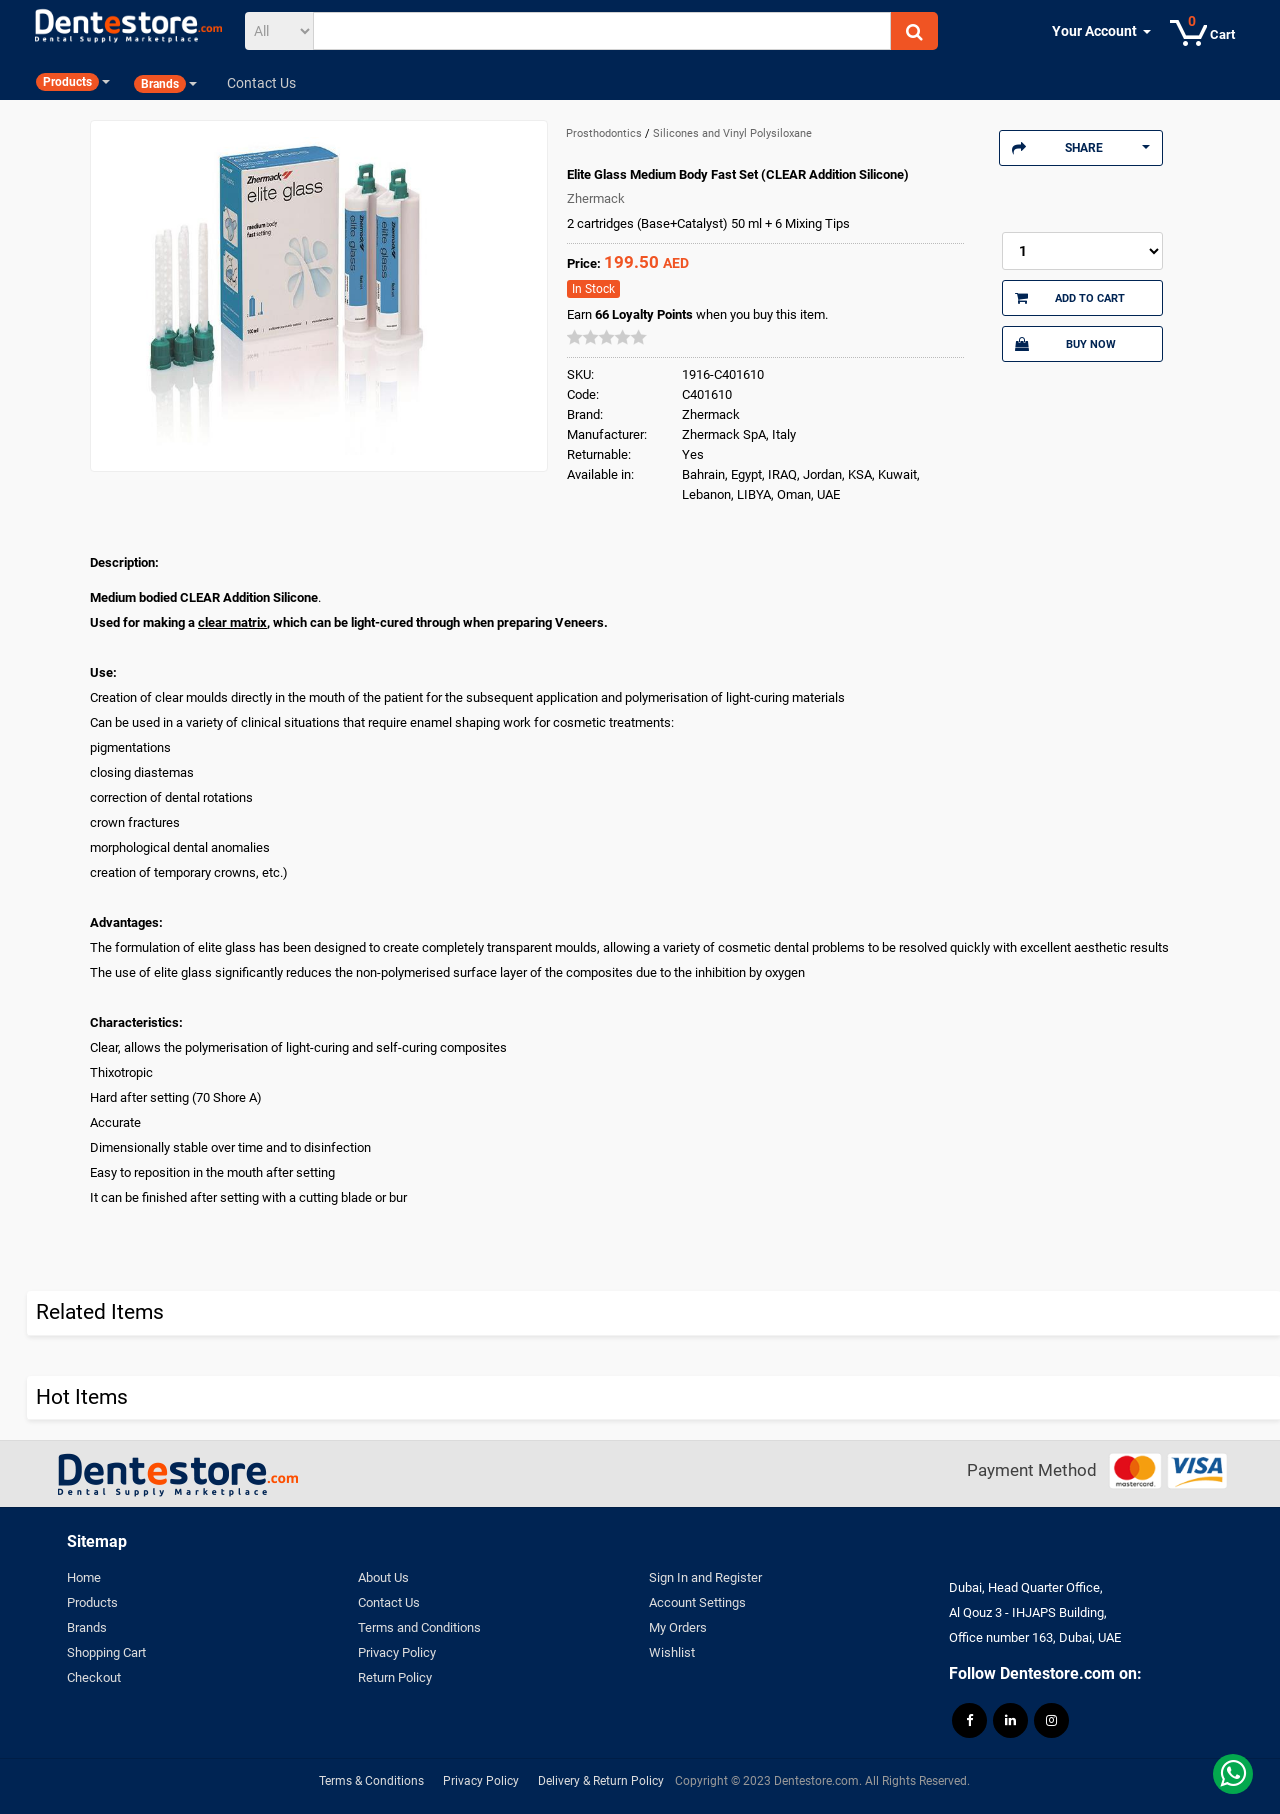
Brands (87, 1627)
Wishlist (672, 1652)
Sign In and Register (705, 1577)
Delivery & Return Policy (601, 1781)
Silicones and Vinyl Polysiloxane (732, 133)
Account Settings (697, 1602)
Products (92, 1602)
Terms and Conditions (419, 1627)
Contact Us (389, 1602)
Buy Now (1065, 344)
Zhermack (596, 198)
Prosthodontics (605, 133)
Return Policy (395, 1677)
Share (1081, 148)
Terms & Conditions (371, 1781)
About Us (383, 1577)
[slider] (607, 337)
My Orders (678, 1627)
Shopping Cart (106, 1652)
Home (84, 1577)
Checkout (94, 1677)
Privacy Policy (397, 1652)
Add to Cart (1070, 298)
